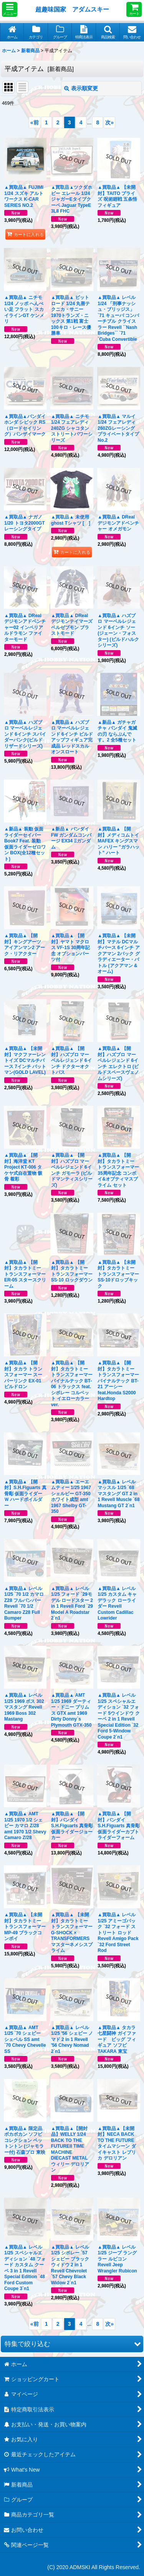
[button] (9, 9)
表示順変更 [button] (81, 88)
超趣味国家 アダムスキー (72, 9)
